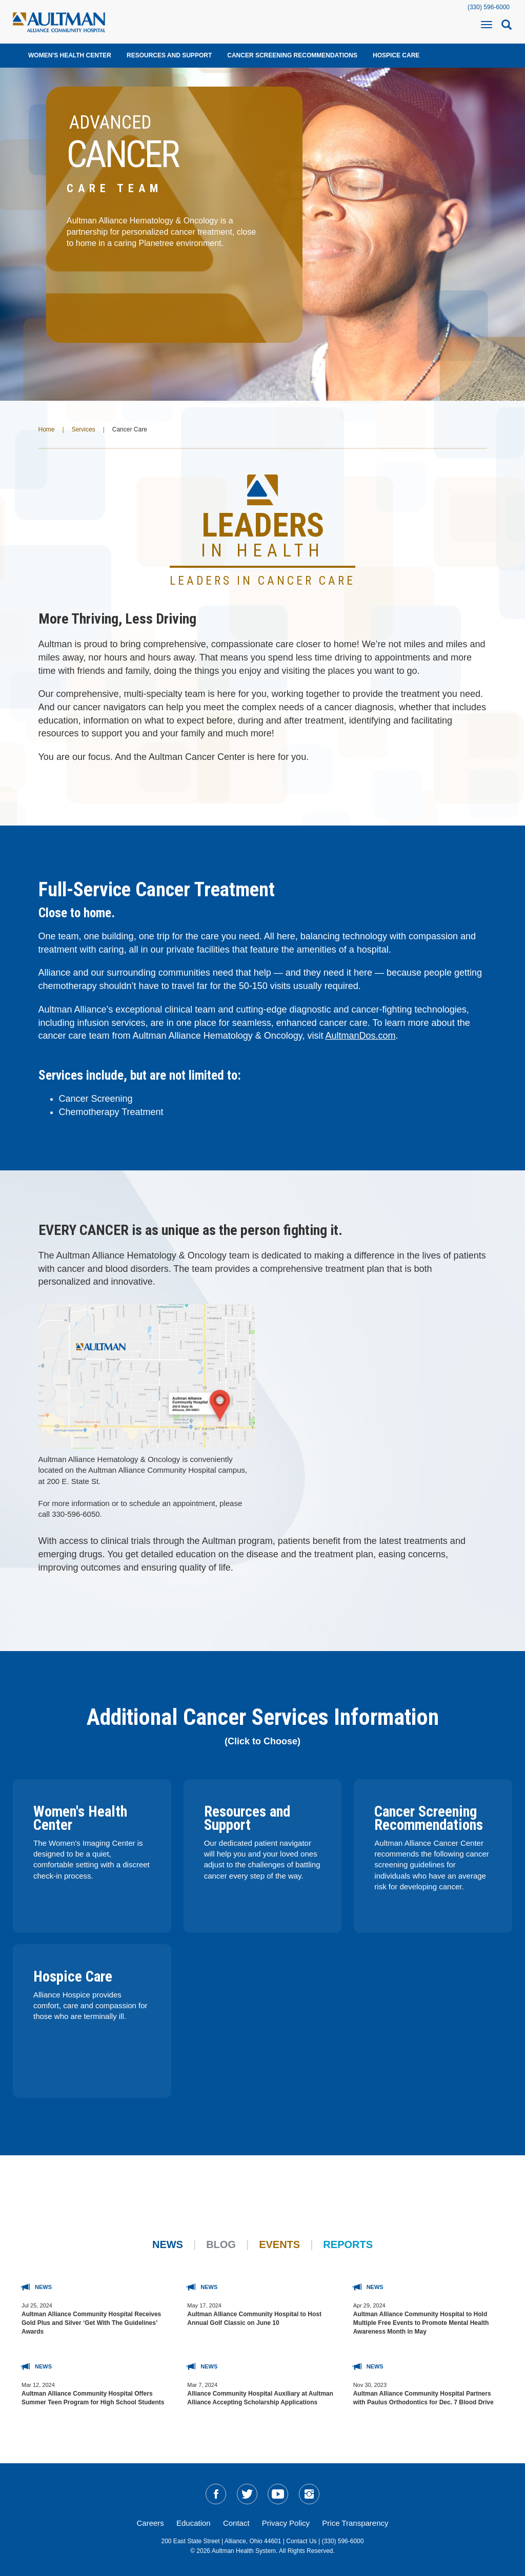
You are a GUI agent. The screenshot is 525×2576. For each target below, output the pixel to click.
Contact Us (301, 2541)
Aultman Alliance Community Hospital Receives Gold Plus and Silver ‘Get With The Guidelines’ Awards (91, 2323)
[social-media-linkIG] (309, 2494)
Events (279, 2244)
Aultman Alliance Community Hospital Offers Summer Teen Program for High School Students (93, 2398)
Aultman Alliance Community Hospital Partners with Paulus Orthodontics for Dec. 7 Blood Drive (423, 2398)
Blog (221, 2244)
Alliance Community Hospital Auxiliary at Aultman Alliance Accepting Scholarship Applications (260, 2398)
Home (46, 429)
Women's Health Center (69, 55)
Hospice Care (396, 55)
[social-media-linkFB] (216, 2494)
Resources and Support (169, 55)
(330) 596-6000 (489, 7)
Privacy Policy (286, 2523)
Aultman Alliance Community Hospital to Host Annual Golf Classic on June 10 (254, 2318)
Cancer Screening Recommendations (292, 55)
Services (83, 429)
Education (193, 2523)
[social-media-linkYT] (278, 2494)
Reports (348, 2244)
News (167, 2244)
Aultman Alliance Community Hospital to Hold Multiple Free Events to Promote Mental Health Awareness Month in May (421, 2323)
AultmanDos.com (360, 1036)
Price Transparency (355, 2523)
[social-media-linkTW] (247, 2494)
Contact (236, 2523)
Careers (150, 2523)
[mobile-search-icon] (506, 27)
